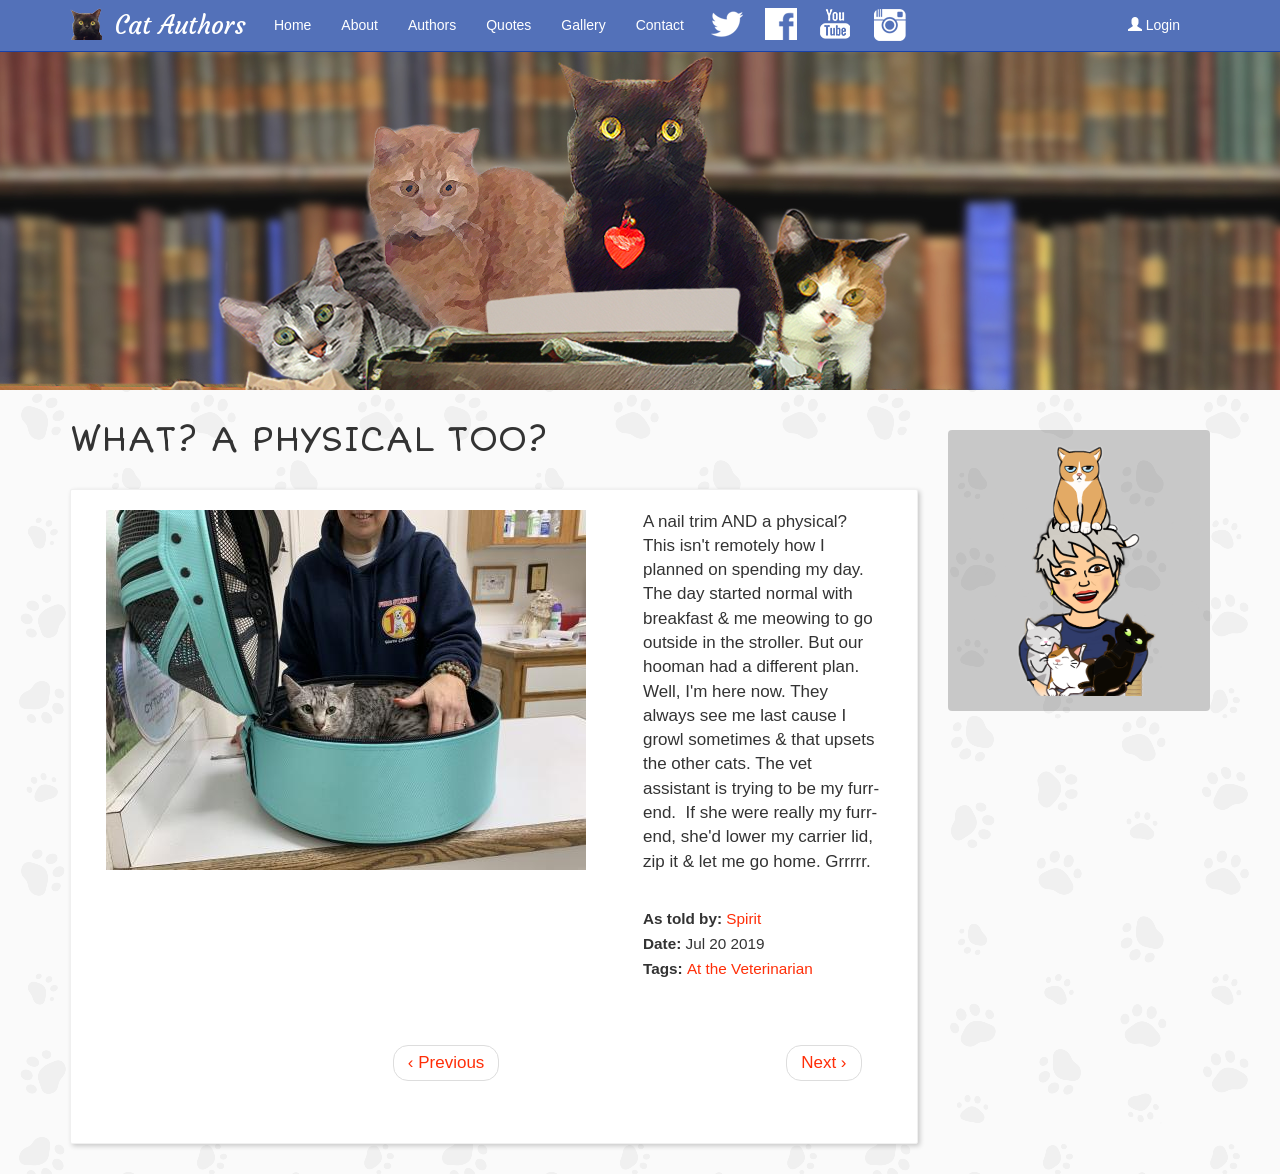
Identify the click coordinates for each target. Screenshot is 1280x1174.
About (359, 25)
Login (1154, 25)
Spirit (743, 918)
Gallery (583, 25)
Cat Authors (180, 25)
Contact (660, 25)
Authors (432, 25)
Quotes (508, 25)
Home (292, 25)
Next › (823, 1062)
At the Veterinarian (750, 968)
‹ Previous (446, 1062)
